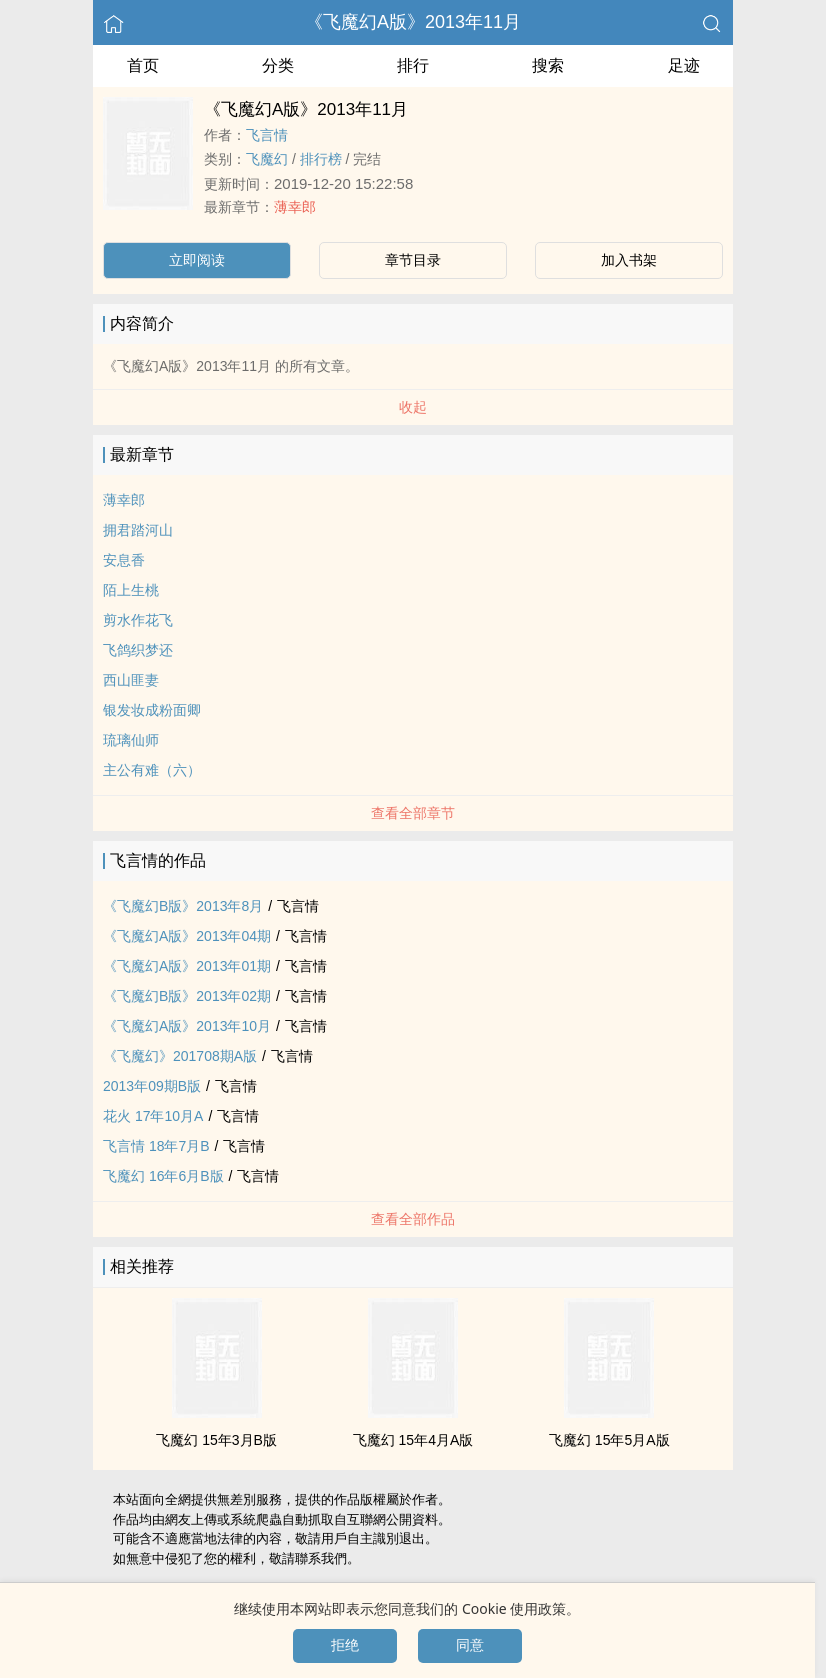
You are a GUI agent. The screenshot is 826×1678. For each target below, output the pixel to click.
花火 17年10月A (153, 1116)
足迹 (684, 65)
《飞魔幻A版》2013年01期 (187, 966)
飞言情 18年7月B (156, 1146)
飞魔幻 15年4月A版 (413, 1440)
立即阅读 (197, 260)
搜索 (548, 65)
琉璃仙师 (131, 740)
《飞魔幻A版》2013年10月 (187, 1026)
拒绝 (345, 1645)
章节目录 (413, 260)
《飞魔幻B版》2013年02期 (187, 996)
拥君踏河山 (138, 530)
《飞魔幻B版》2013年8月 (183, 906)
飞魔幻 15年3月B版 (216, 1440)
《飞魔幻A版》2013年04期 (187, 936)
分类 (278, 65)
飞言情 (267, 135)
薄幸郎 (295, 207)
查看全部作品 (413, 1219)
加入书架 (629, 260)
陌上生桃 (131, 590)
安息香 (124, 560)
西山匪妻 (131, 680)
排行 (413, 65)
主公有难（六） (152, 770)
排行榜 (321, 159)
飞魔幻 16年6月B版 (163, 1176)
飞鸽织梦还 (138, 650)
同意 (470, 1645)
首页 (143, 65)
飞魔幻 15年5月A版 (609, 1440)
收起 (413, 407)
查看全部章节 (413, 813)
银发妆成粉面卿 (152, 710)
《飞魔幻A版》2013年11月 (413, 22)
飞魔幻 (267, 159)
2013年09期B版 (152, 1086)
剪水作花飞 (138, 620)
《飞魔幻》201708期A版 (180, 1056)
